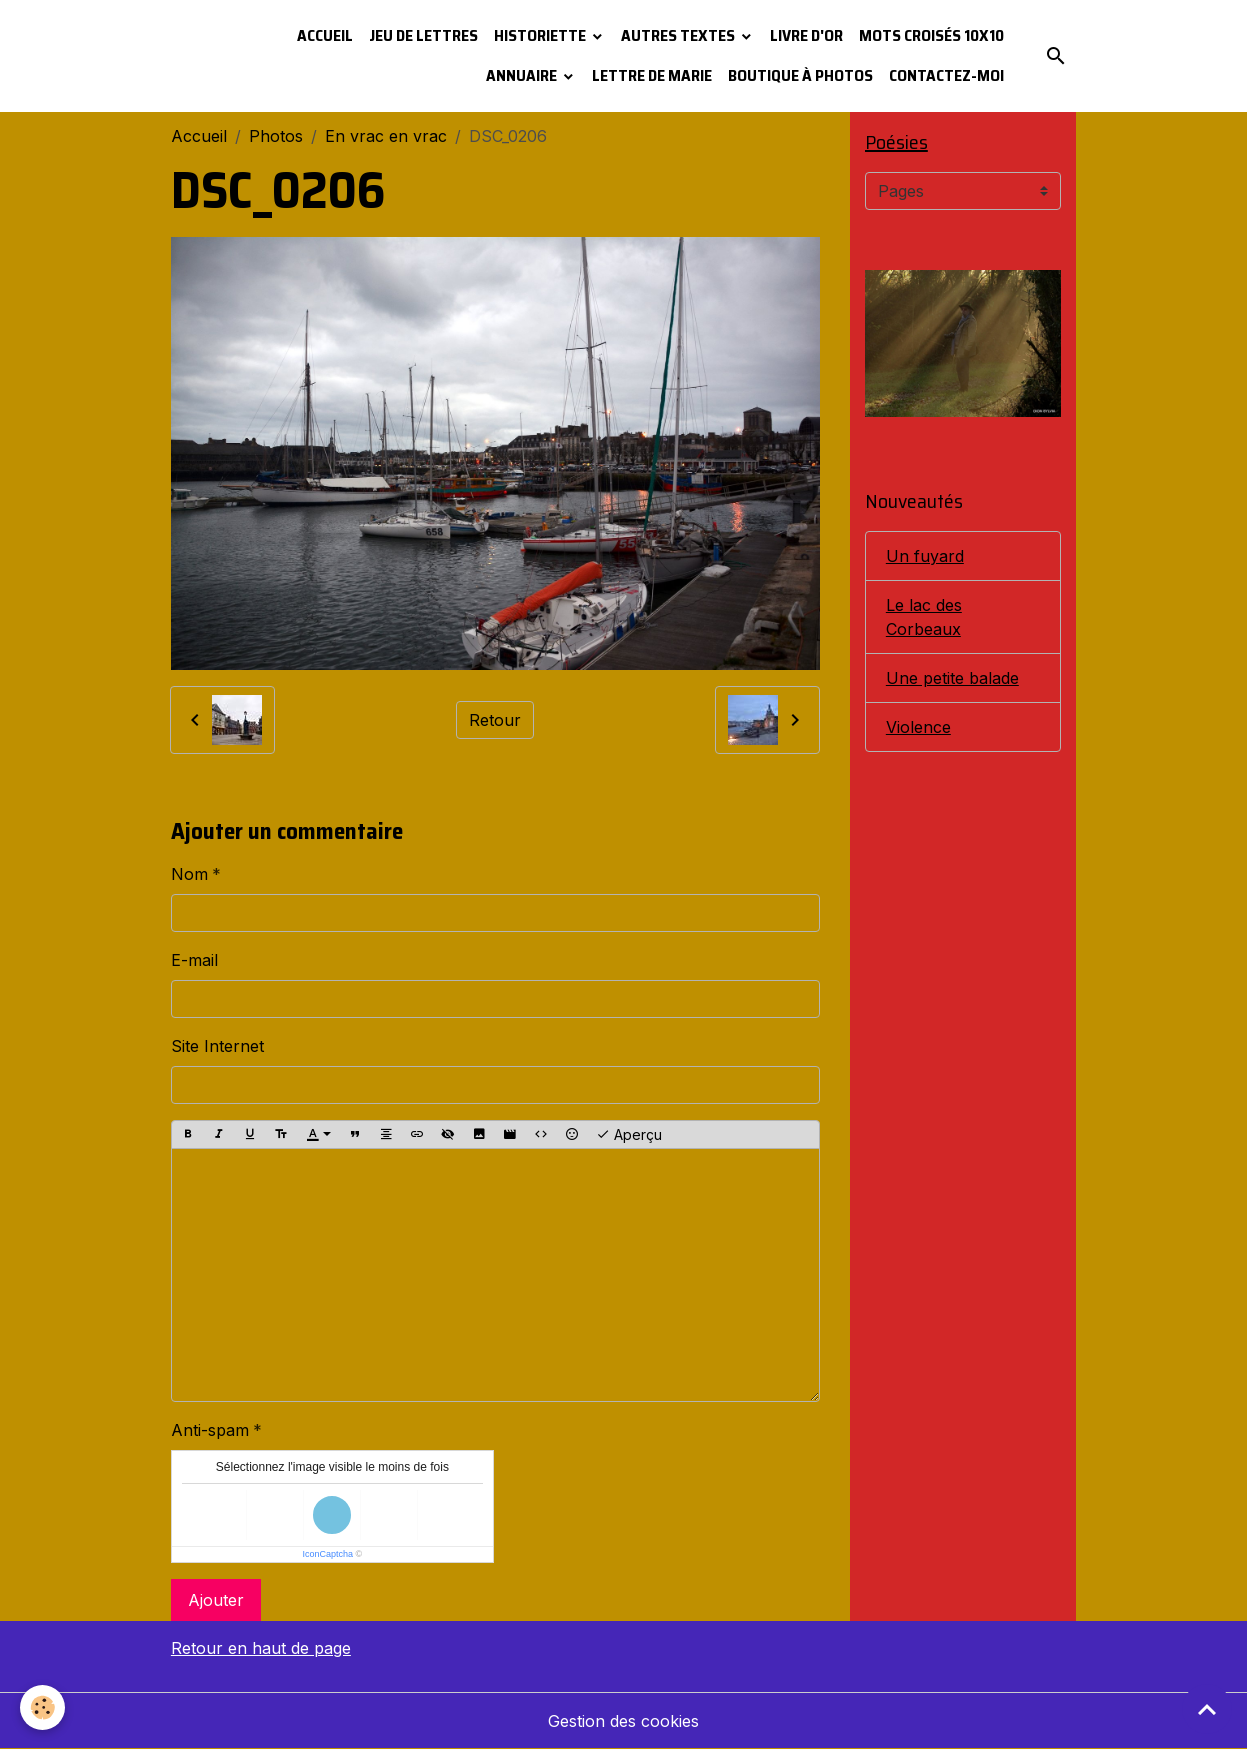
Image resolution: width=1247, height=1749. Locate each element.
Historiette (541, 35)
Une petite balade (952, 678)
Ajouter (216, 1600)
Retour (495, 720)
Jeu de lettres (423, 35)
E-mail (194, 960)
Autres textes (679, 35)
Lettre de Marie (652, 75)
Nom (189, 874)
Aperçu (629, 1135)
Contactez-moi (946, 75)
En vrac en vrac (386, 136)
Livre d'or (806, 35)
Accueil (325, 35)
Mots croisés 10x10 (931, 35)
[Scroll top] (1207, 1709)
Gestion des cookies (623, 1721)
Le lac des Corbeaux (924, 617)
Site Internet (217, 1046)
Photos (276, 136)
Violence (918, 727)
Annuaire (523, 75)
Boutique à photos (800, 75)
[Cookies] (42, 1707)
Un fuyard (925, 556)
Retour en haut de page (261, 1648)
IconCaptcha (328, 1554)
